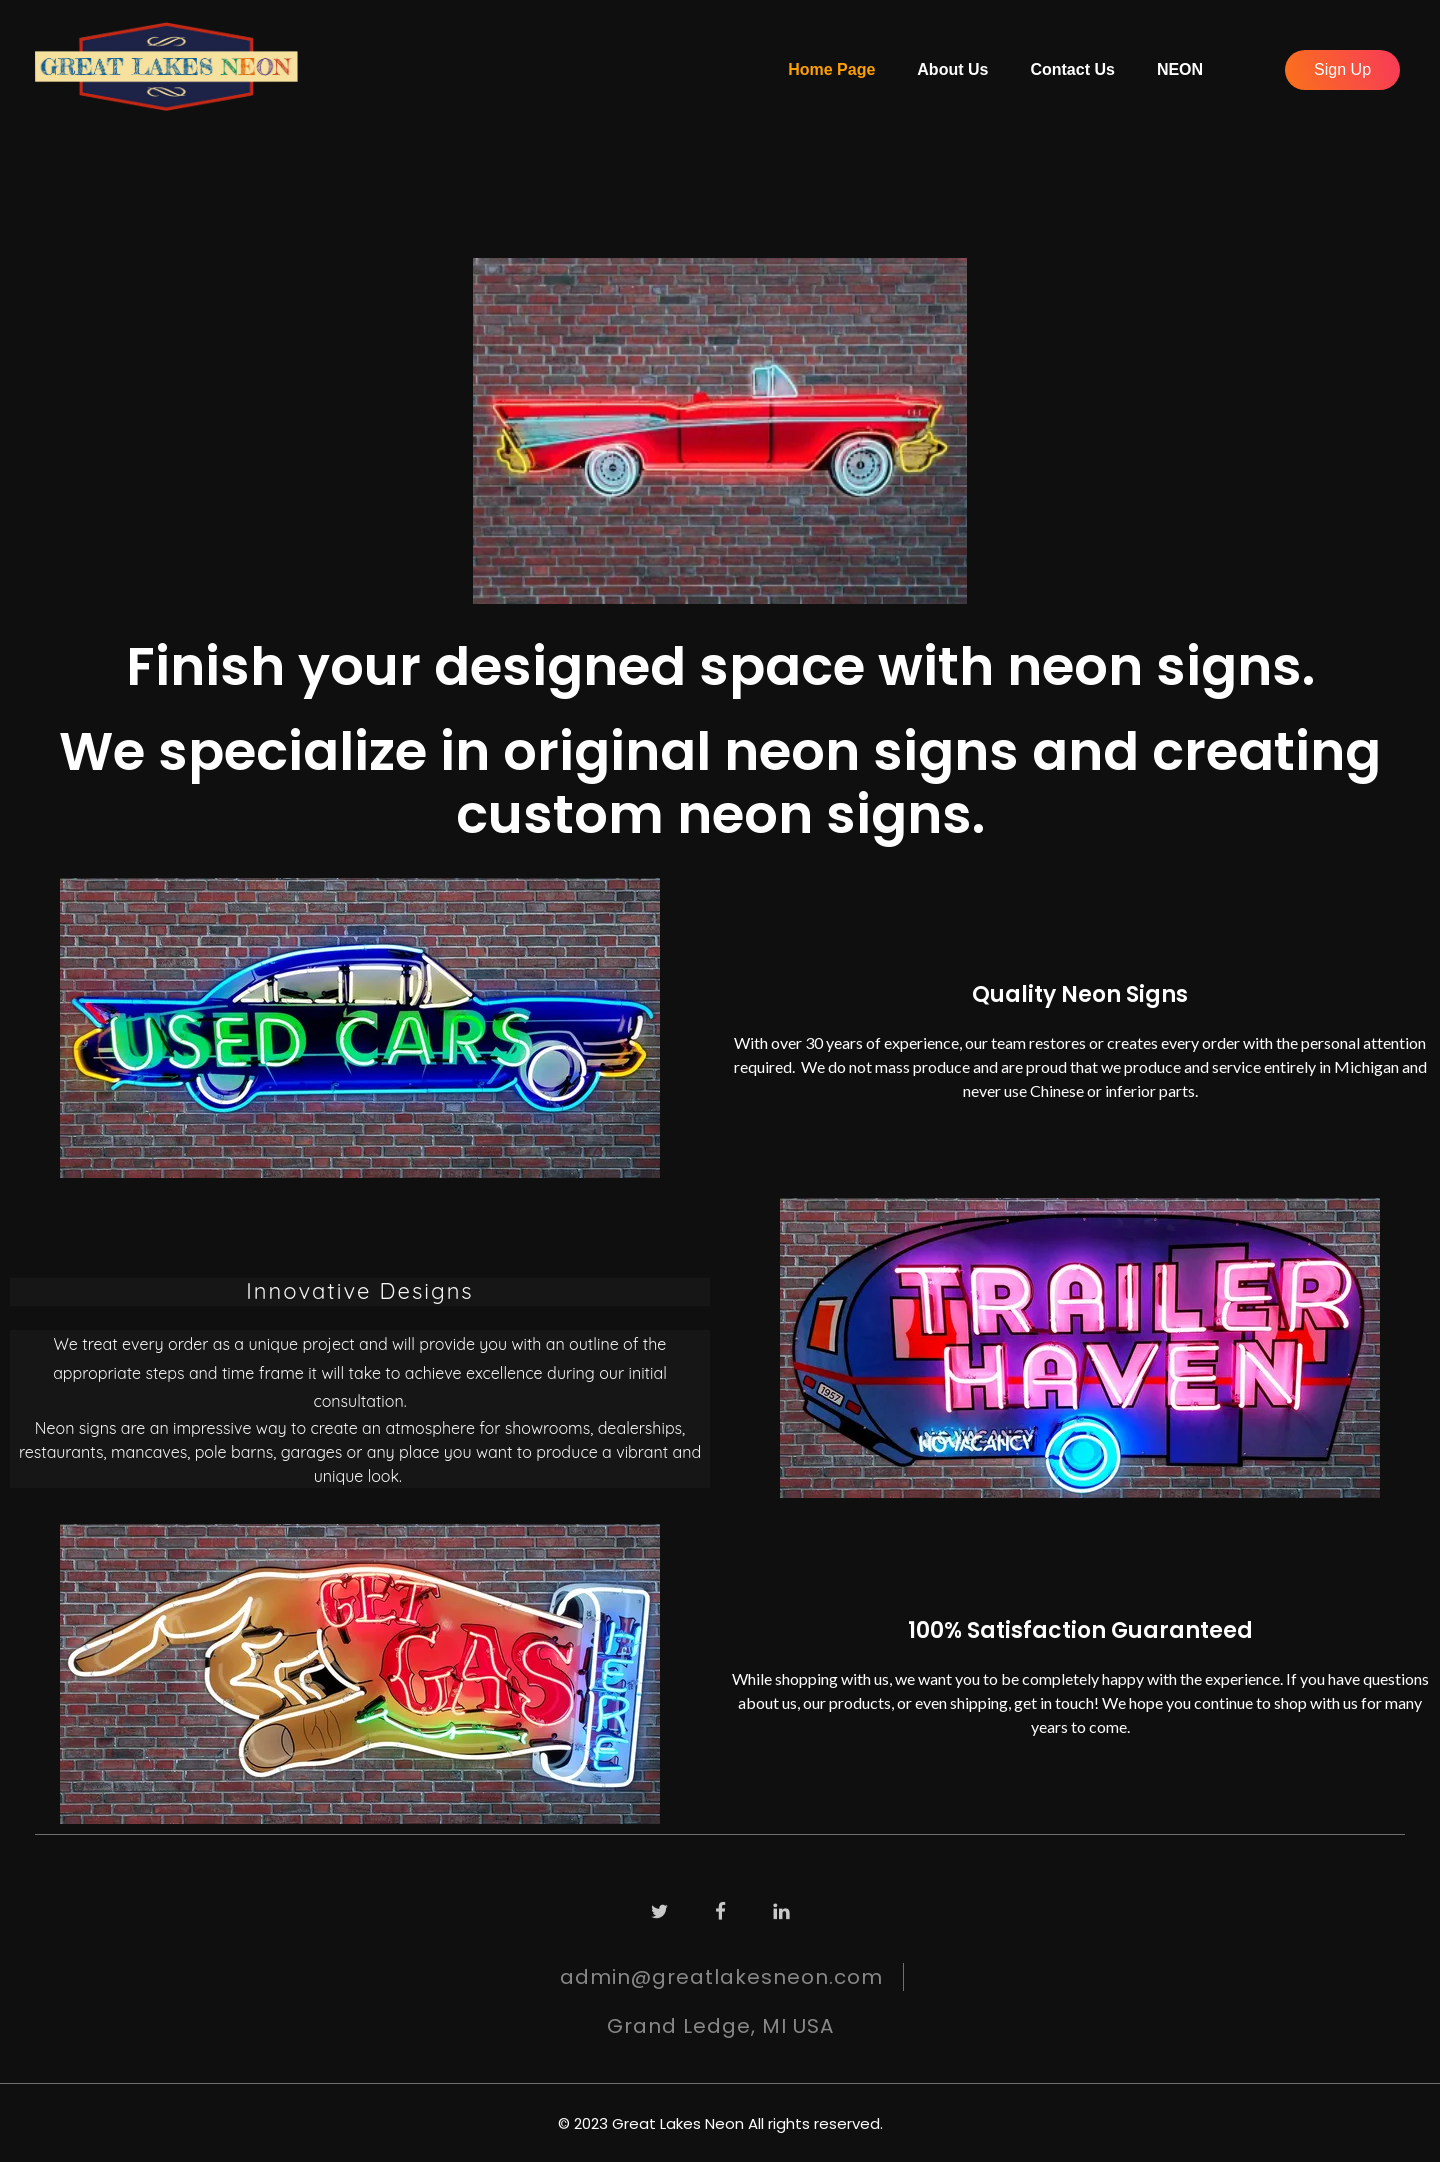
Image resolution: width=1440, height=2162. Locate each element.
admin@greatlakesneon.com (721, 1977)
